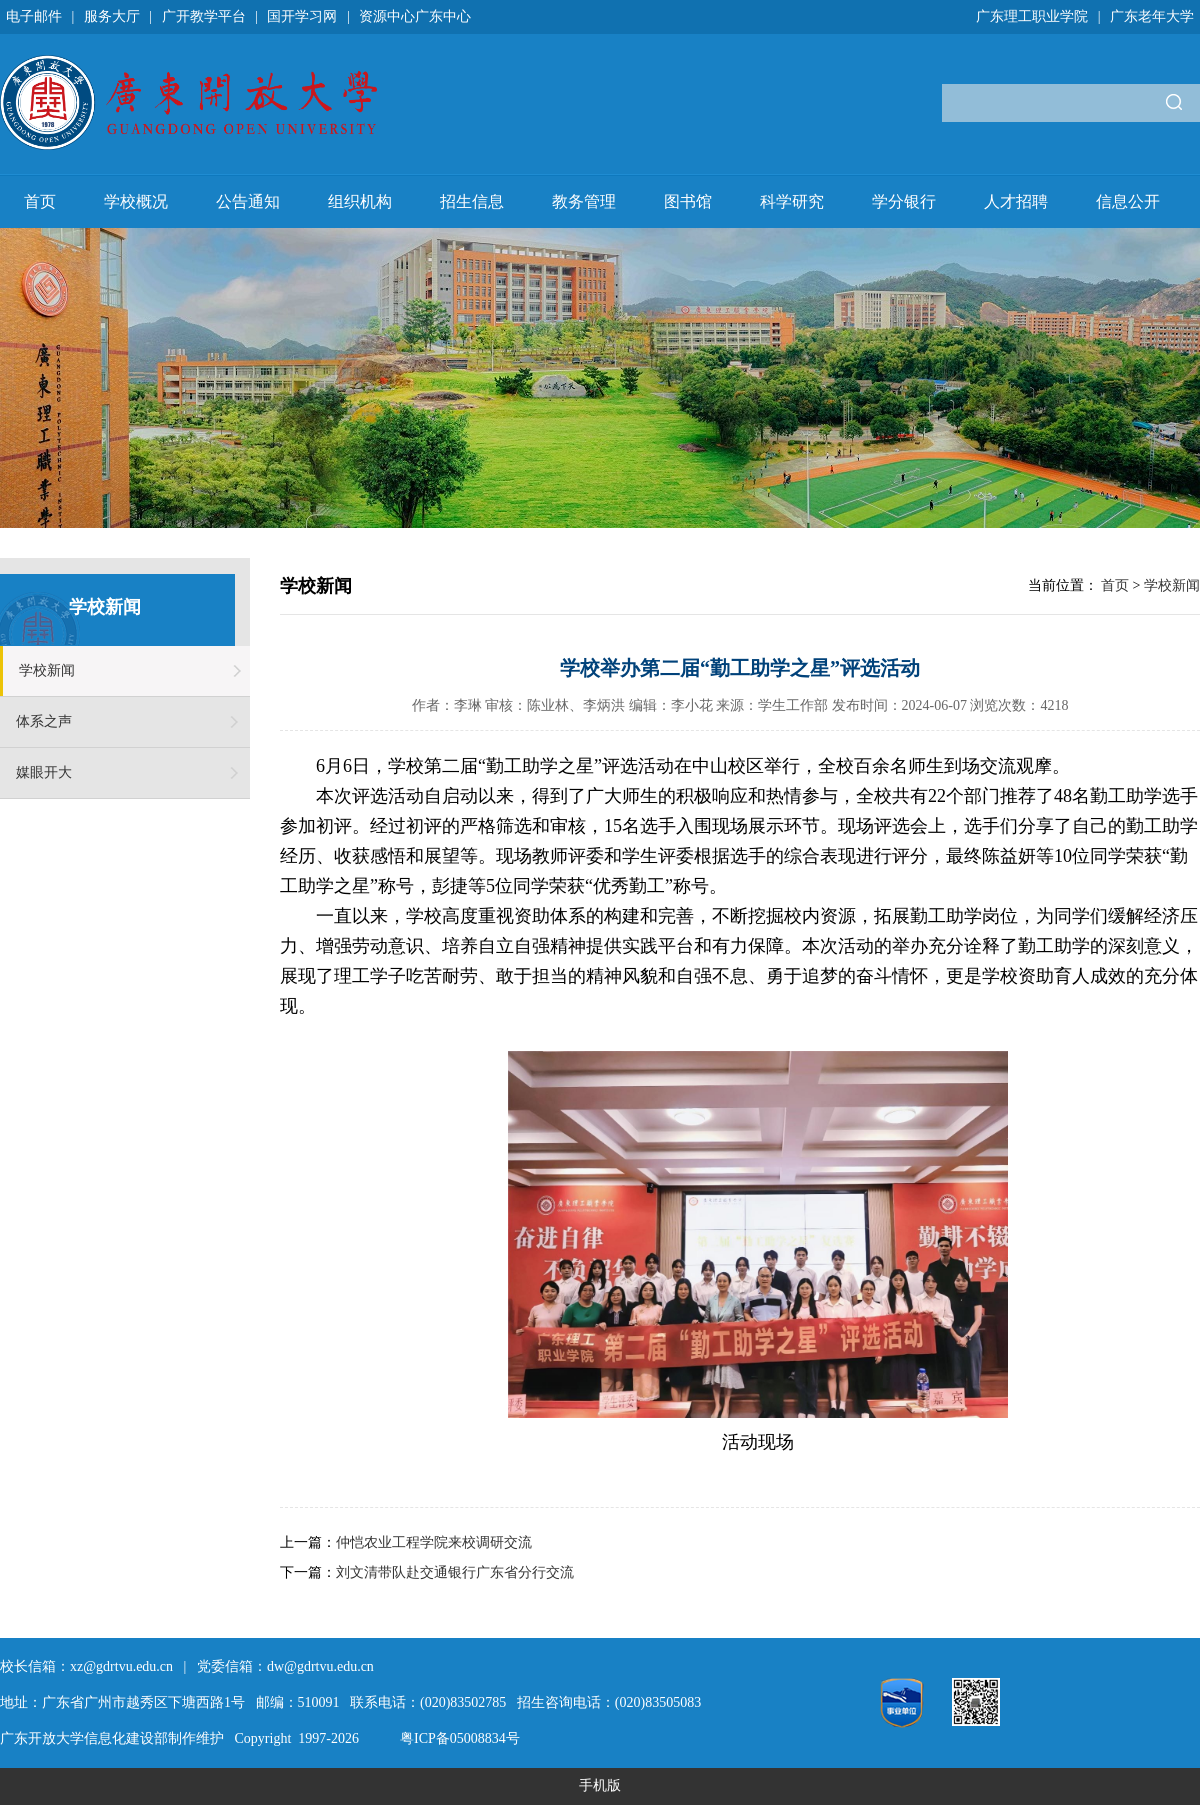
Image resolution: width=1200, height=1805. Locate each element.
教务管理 (584, 201)
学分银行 (904, 201)
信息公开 (1128, 201)
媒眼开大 (44, 772)
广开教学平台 (204, 16)
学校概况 (136, 201)
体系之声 (44, 721)
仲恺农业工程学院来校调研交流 (434, 1542)
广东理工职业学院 (1032, 16)
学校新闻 (47, 670)
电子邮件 (34, 16)
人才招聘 (1016, 201)
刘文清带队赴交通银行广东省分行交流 (455, 1572)
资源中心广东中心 (415, 16)
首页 (40, 201)
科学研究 (792, 201)
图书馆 (688, 201)
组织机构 (360, 201)
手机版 (600, 1785)
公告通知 (248, 201)
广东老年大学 (1152, 16)
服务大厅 (112, 16)
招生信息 (472, 201)
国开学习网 (302, 16)
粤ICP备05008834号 (460, 1738)
